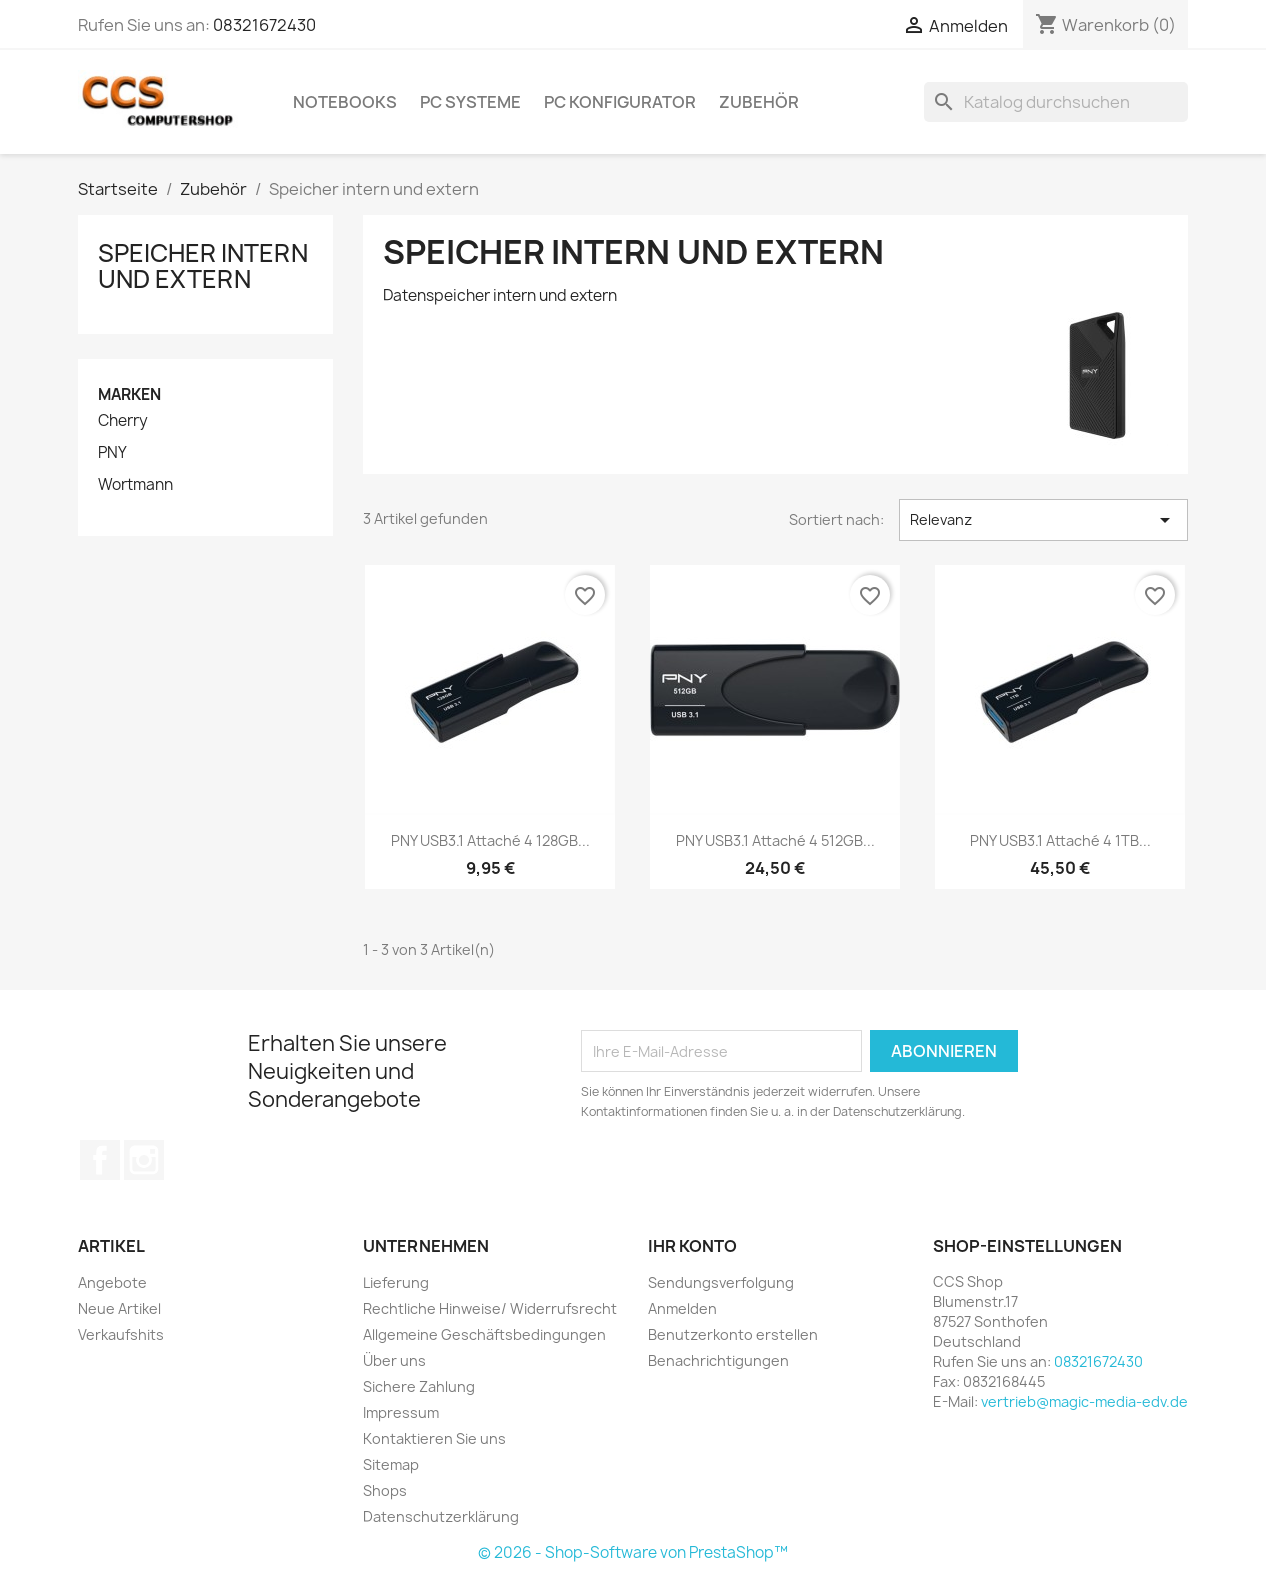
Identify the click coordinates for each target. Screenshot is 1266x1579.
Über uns (394, 1360)
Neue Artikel (119, 1308)
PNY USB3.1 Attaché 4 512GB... (775, 840)
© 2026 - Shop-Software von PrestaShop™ (633, 1552)
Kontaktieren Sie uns (434, 1438)
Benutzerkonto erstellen (733, 1334)
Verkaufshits (121, 1334)
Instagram (144, 1160)
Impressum (401, 1412)
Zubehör (759, 102)
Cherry (123, 421)
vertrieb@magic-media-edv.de (1084, 1401)
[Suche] (1056, 102)
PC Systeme (470, 102)
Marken (129, 394)
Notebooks (345, 102)
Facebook (100, 1160)
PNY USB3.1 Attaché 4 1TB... (1060, 840)
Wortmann (135, 485)
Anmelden (682, 1308)
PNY (112, 453)
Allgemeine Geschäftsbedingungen (484, 1334)
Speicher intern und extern (203, 266)
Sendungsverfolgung (721, 1282)
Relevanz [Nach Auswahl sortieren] (1043, 520)
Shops (385, 1490)
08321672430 (264, 25)
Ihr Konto (692, 1246)
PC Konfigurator (620, 102)
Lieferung (396, 1282)
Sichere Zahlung (419, 1386)
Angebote (112, 1282)
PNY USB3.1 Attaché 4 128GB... (490, 840)
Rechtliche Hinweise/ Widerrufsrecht (490, 1308)
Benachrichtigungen (718, 1360)
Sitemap (391, 1464)
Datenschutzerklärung (441, 1516)
